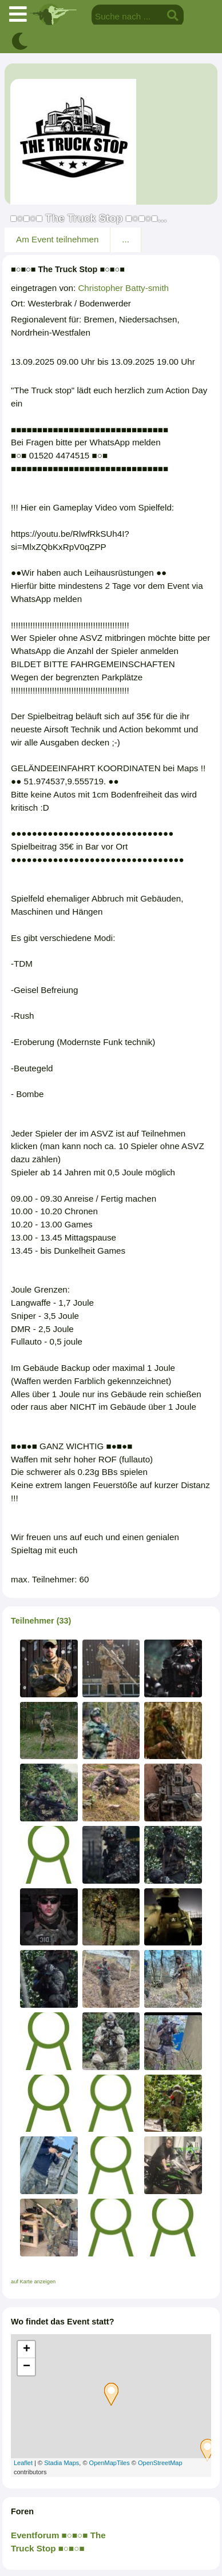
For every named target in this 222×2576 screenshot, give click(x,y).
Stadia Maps (61, 2462)
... (125, 239)
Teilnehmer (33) (41, 1620)
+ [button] (26, 2349)
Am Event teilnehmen (57, 239)
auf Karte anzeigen (33, 2281)
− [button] (26, 2366)
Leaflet (23, 2462)
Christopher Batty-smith (123, 288)
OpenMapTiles (109, 2462)
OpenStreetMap (160, 2462)
